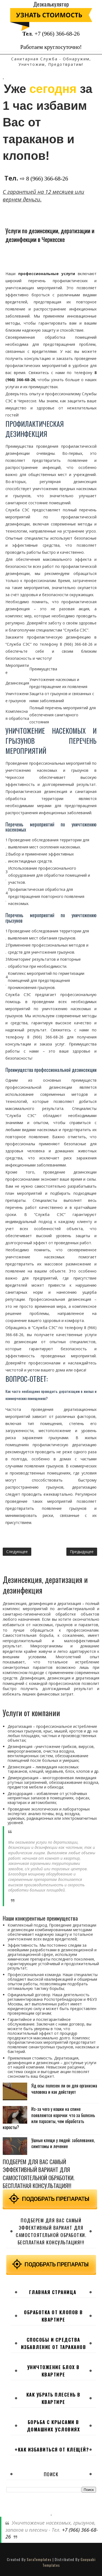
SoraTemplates (39, 2559)
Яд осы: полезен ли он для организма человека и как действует (64, 2088)
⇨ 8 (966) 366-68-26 (44, 178)
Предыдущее (82, 1551)
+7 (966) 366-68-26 (57, 33)
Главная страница (52, 2292)
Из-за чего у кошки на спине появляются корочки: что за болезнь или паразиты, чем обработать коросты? (49, 2118)
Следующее (17, 1551)
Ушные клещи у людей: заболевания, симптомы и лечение (63, 2143)
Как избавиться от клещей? (53, 2449)
